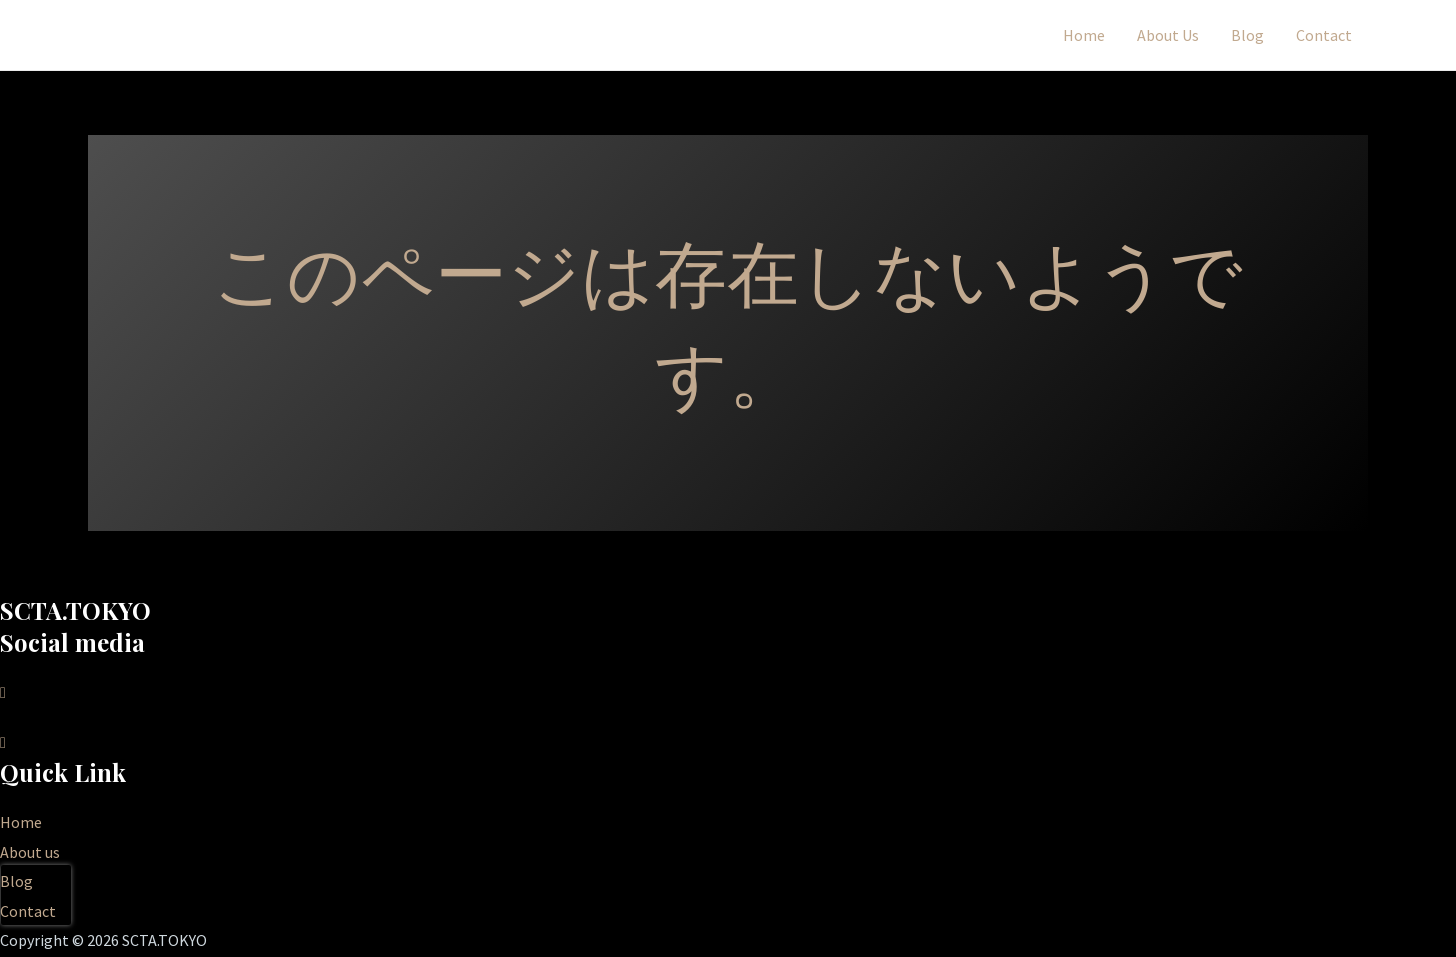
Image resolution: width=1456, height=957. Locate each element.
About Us (1168, 35)
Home (1084, 35)
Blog (1247, 35)
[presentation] (36, 895)
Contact (1324, 35)
